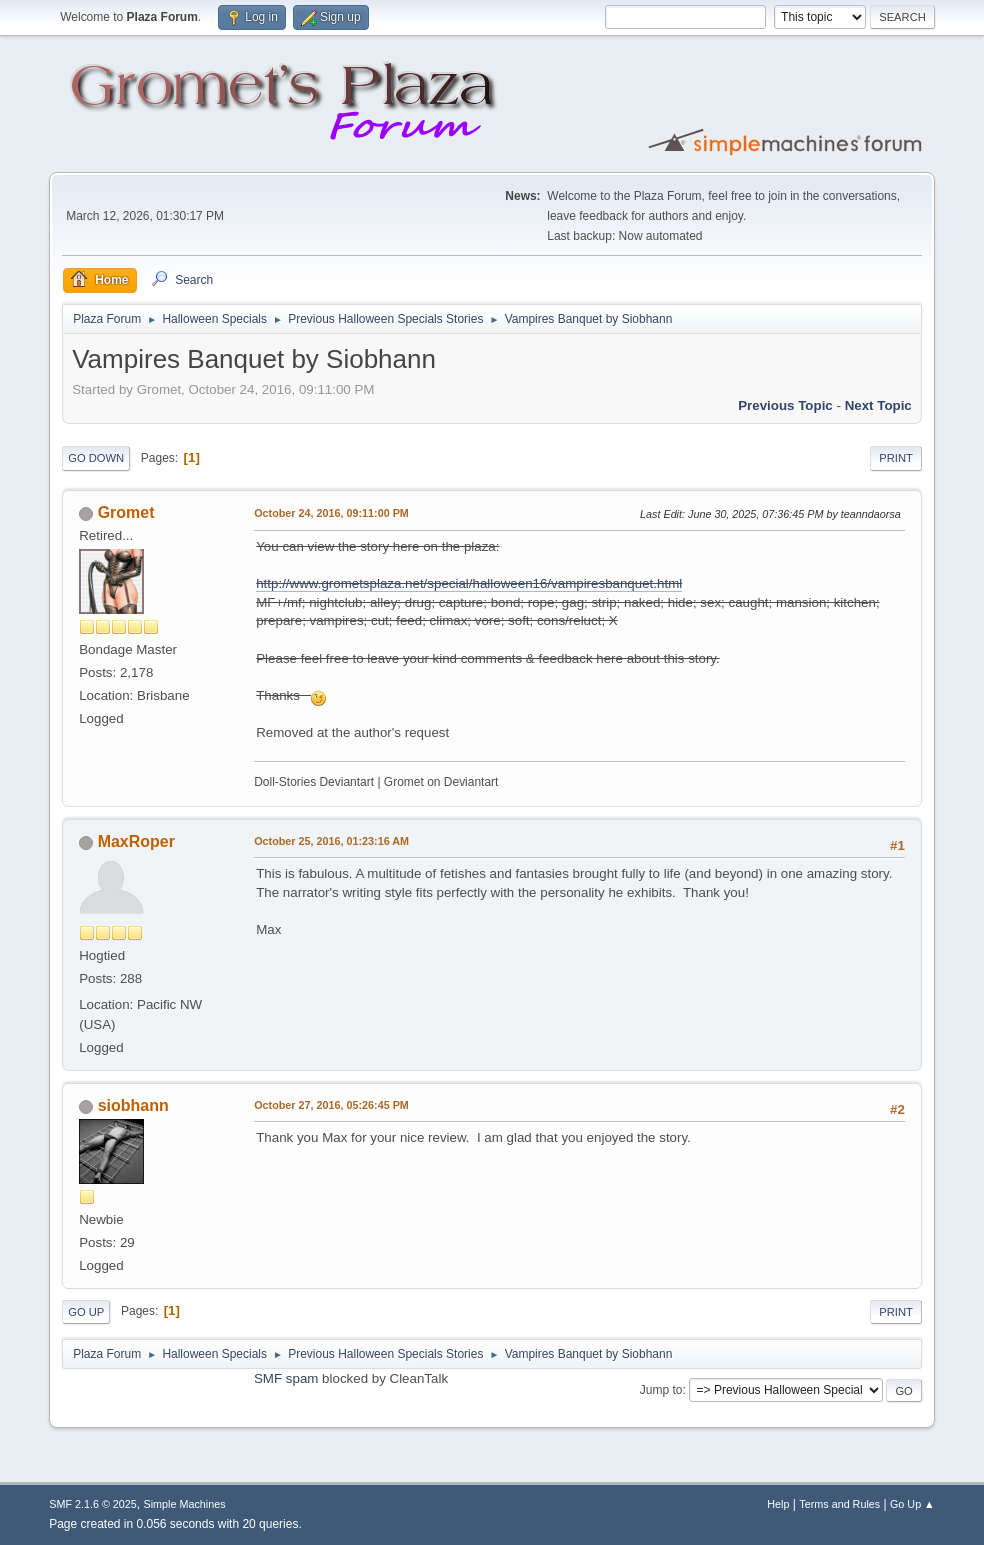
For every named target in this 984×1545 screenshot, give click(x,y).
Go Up (86, 1312)
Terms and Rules (839, 1504)
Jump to (661, 1390)
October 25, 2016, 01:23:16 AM (331, 841)
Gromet (126, 512)
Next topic (878, 405)
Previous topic (785, 405)
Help (778, 1504)
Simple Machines (185, 1504)
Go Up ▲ (912, 1504)
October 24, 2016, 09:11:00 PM (331, 513)
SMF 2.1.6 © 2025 (93, 1504)
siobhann (133, 1105)
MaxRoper (136, 841)
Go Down (96, 458)
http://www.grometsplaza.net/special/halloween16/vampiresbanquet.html (469, 583)
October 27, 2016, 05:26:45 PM (331, 1105)
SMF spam (286, 1378)
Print (896, 458)
